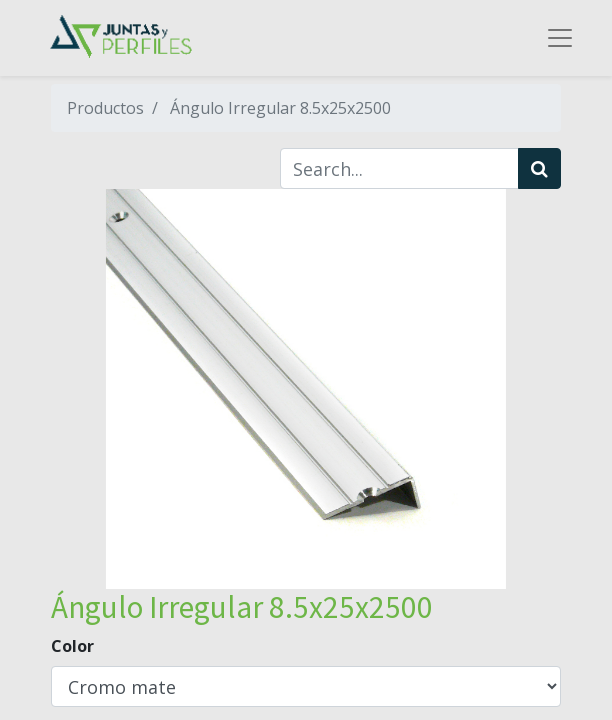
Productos (105, 108)
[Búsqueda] (539, 168)
